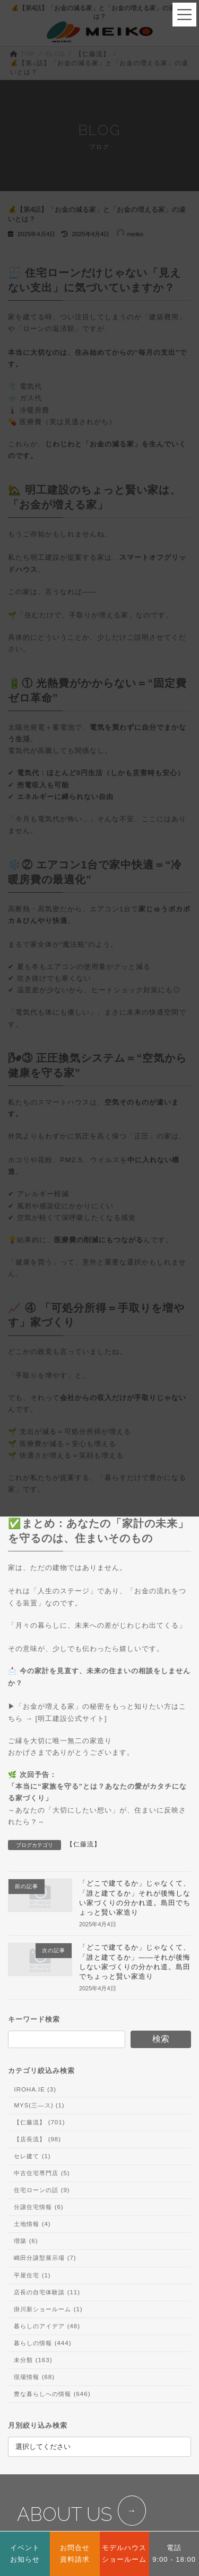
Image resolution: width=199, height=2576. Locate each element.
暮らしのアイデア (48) (47, 2326)
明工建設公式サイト (71, 1718)
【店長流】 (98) (37, 2139)
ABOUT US (64, 2514)
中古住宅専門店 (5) (42, 2173)
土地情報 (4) (32, 2224)
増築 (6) (26, 2241)
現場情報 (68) (34, 2377)
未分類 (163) (33, 2360)
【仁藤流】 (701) (39, 2122)
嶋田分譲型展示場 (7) (45, 2258)
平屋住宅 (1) (32, 2275)
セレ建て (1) (32, 2156)
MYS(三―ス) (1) (39, 2105)
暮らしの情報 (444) (42, 2343)
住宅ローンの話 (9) (42, 2190)
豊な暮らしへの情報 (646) (52, 2394)
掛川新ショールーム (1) (48, 2309)
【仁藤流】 (83, 1844)
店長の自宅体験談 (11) (47, 2292)
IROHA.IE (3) (35, 2089)
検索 (160, 2038)
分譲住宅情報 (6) (38, 2207)
